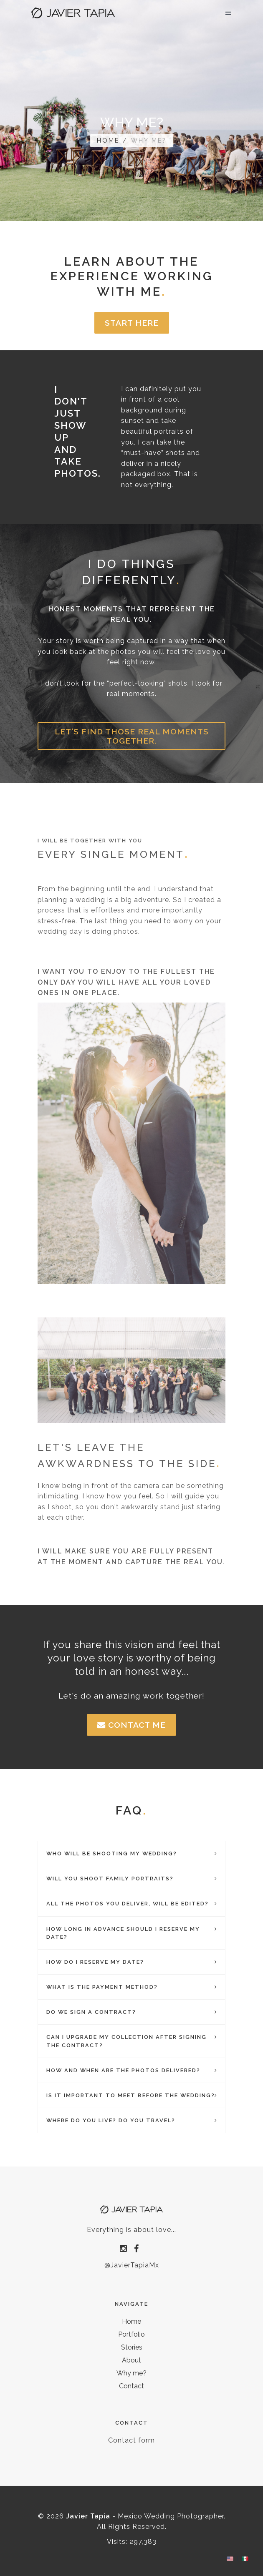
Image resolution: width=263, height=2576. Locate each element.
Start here (132, 322)
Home (108, 140)
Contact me (131, 1724)
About (131, 2360)
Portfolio (131, 2334)
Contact (131, 2386)
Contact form (131, 2440)
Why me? (131, 2373)
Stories (131, 2347)
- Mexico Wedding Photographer (145, 2516)
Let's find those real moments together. (132, 736)
